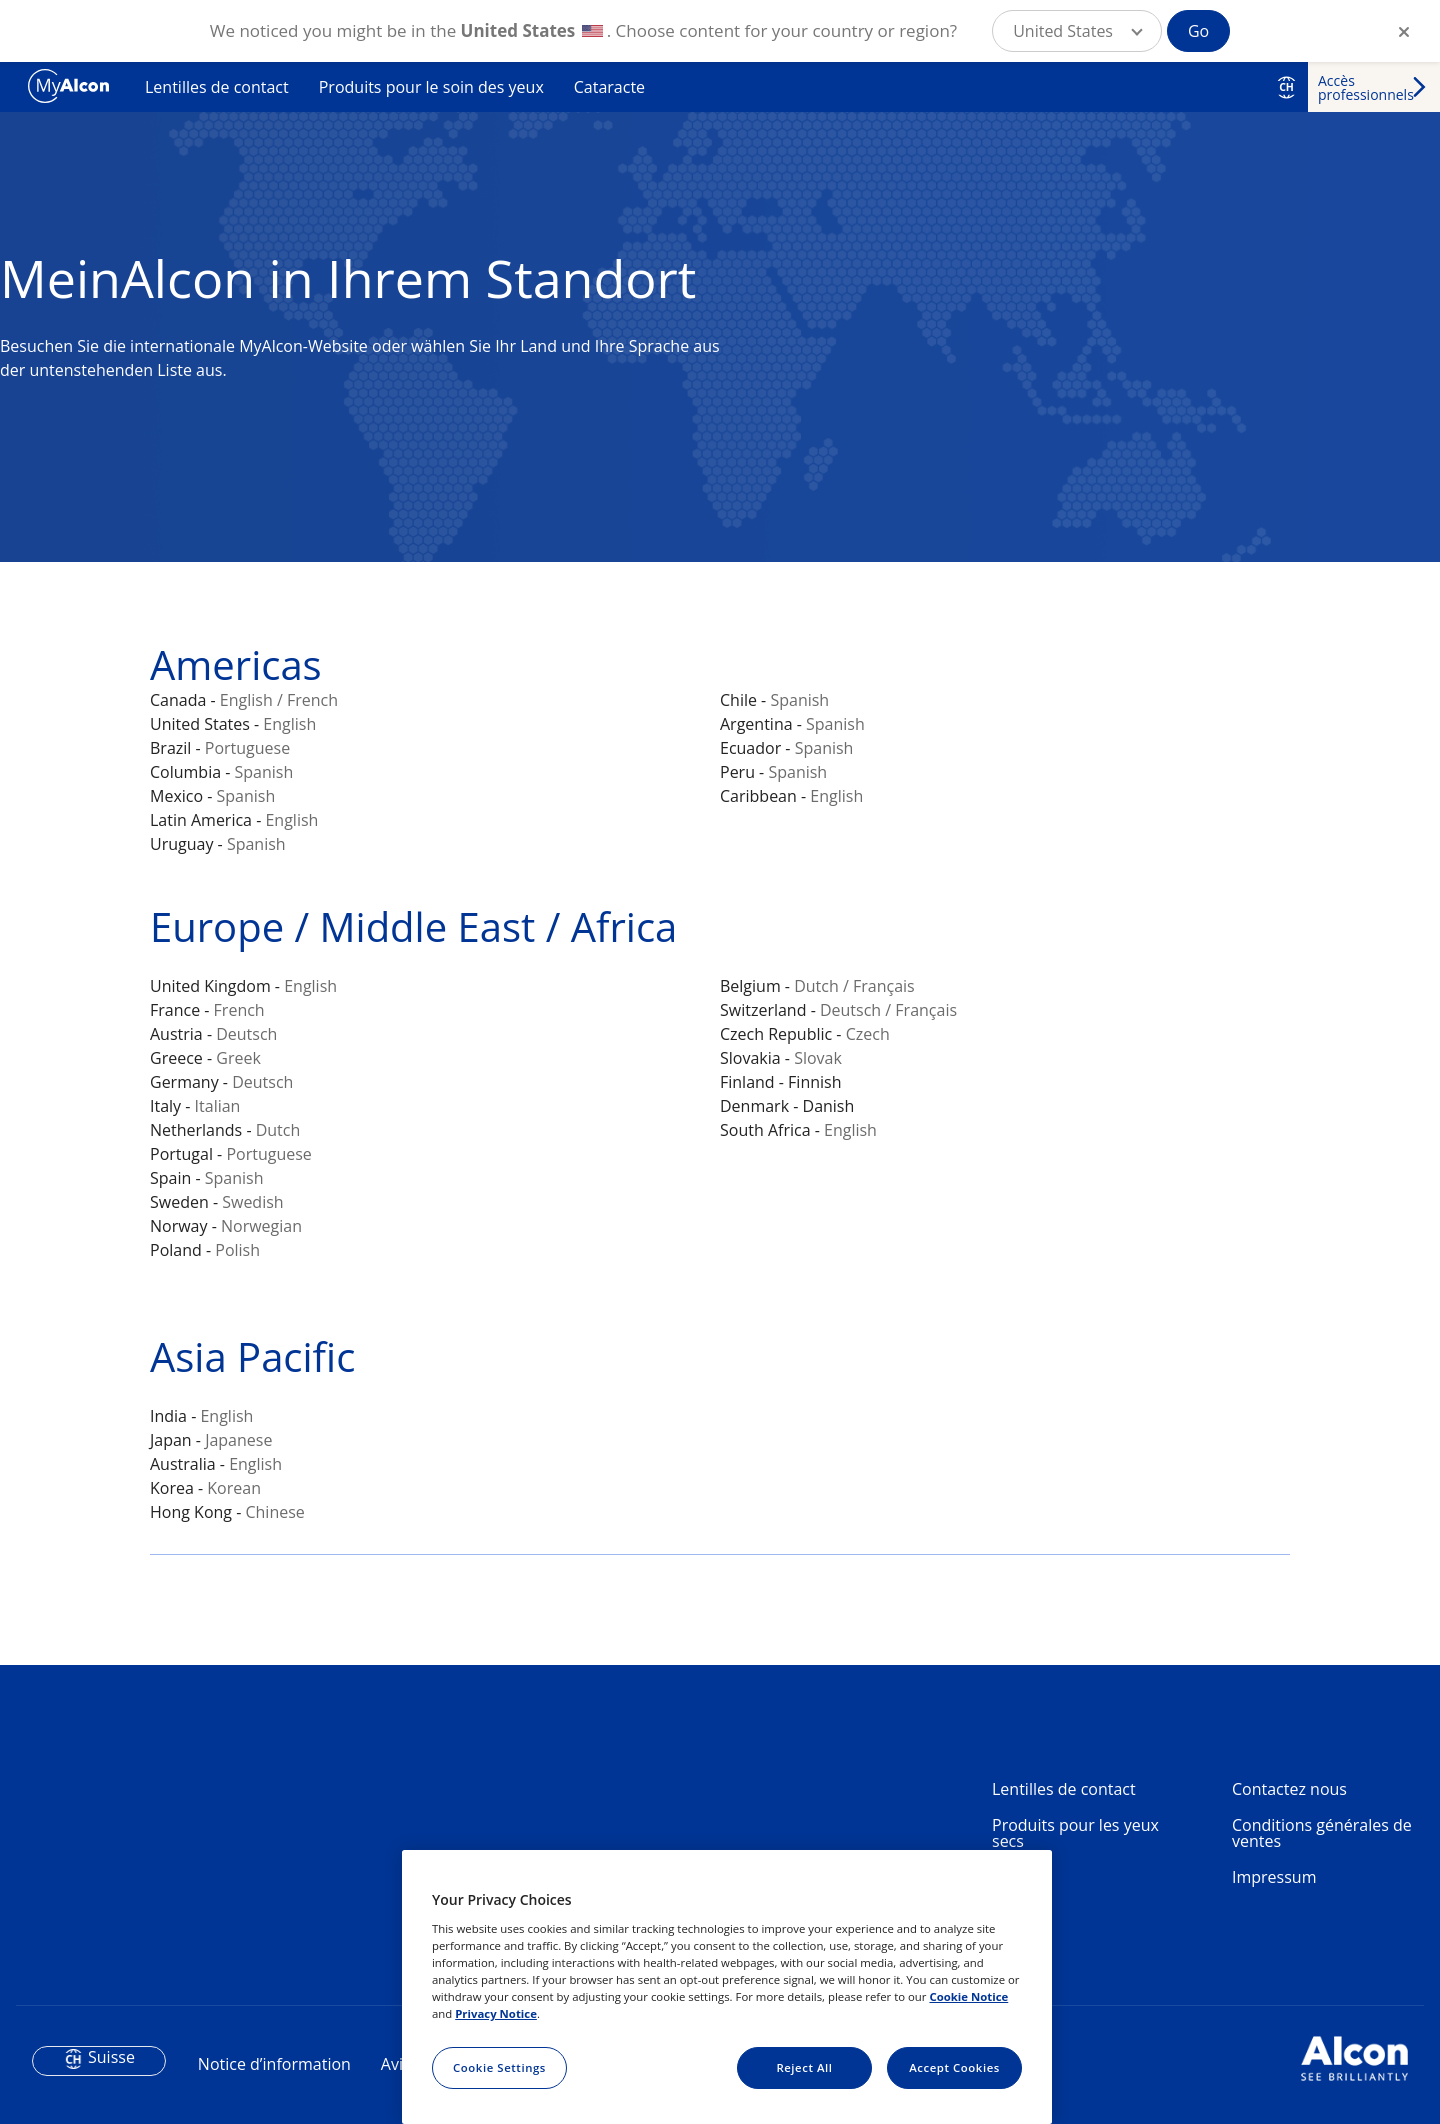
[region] (727, 1987)
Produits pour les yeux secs (1075, 1833)
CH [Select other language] (1286, 87)
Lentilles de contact (217, 87)
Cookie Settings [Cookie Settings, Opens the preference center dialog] (499, 2067)
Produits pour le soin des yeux (431, 87)
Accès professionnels (1366, 87)
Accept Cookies (954, 2067)
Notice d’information (274, 2064)
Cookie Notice (968, 1996)
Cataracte (609, 87)
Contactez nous (1289, 1789)
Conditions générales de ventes (1322, 1833)
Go (1198, 31)
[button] (1077, 31)
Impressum (1274, 1877)
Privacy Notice (496, 2013)
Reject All (804, 2067)
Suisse (111, 2057)
